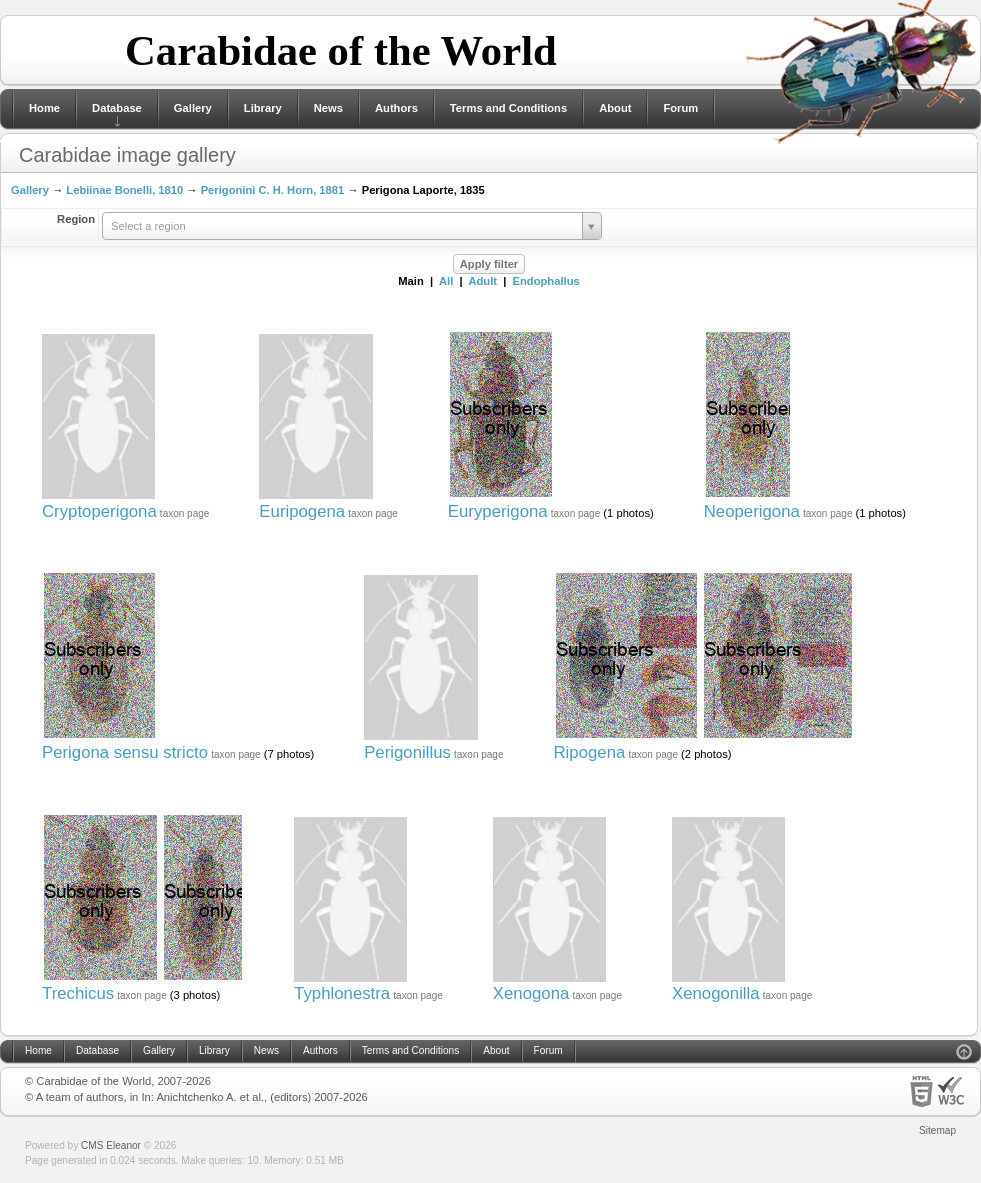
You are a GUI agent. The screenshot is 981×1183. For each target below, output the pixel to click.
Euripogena (302, 511)
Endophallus (546, 281)
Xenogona (531, 993)
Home (44, 108)
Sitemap (937, 1130)
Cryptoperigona (99, 511)
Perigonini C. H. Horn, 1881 (273, 190)
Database (117, 108)
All (446, 281)
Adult (482, 281)
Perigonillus (407, 752)
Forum (680, 108)
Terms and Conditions (508, 108)
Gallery (193, 108)
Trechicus (78, 993)
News (328, 108)
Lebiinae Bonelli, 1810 (124, 190)
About (615, 108)
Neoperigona (752, 511)
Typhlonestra (342, 993)
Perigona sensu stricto (125, 752)
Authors (396, 108)
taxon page (185, 513)
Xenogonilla (716, 993)
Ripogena (590, 752)
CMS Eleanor (111, 1145)
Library (263, 108)
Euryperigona (498, 511)
